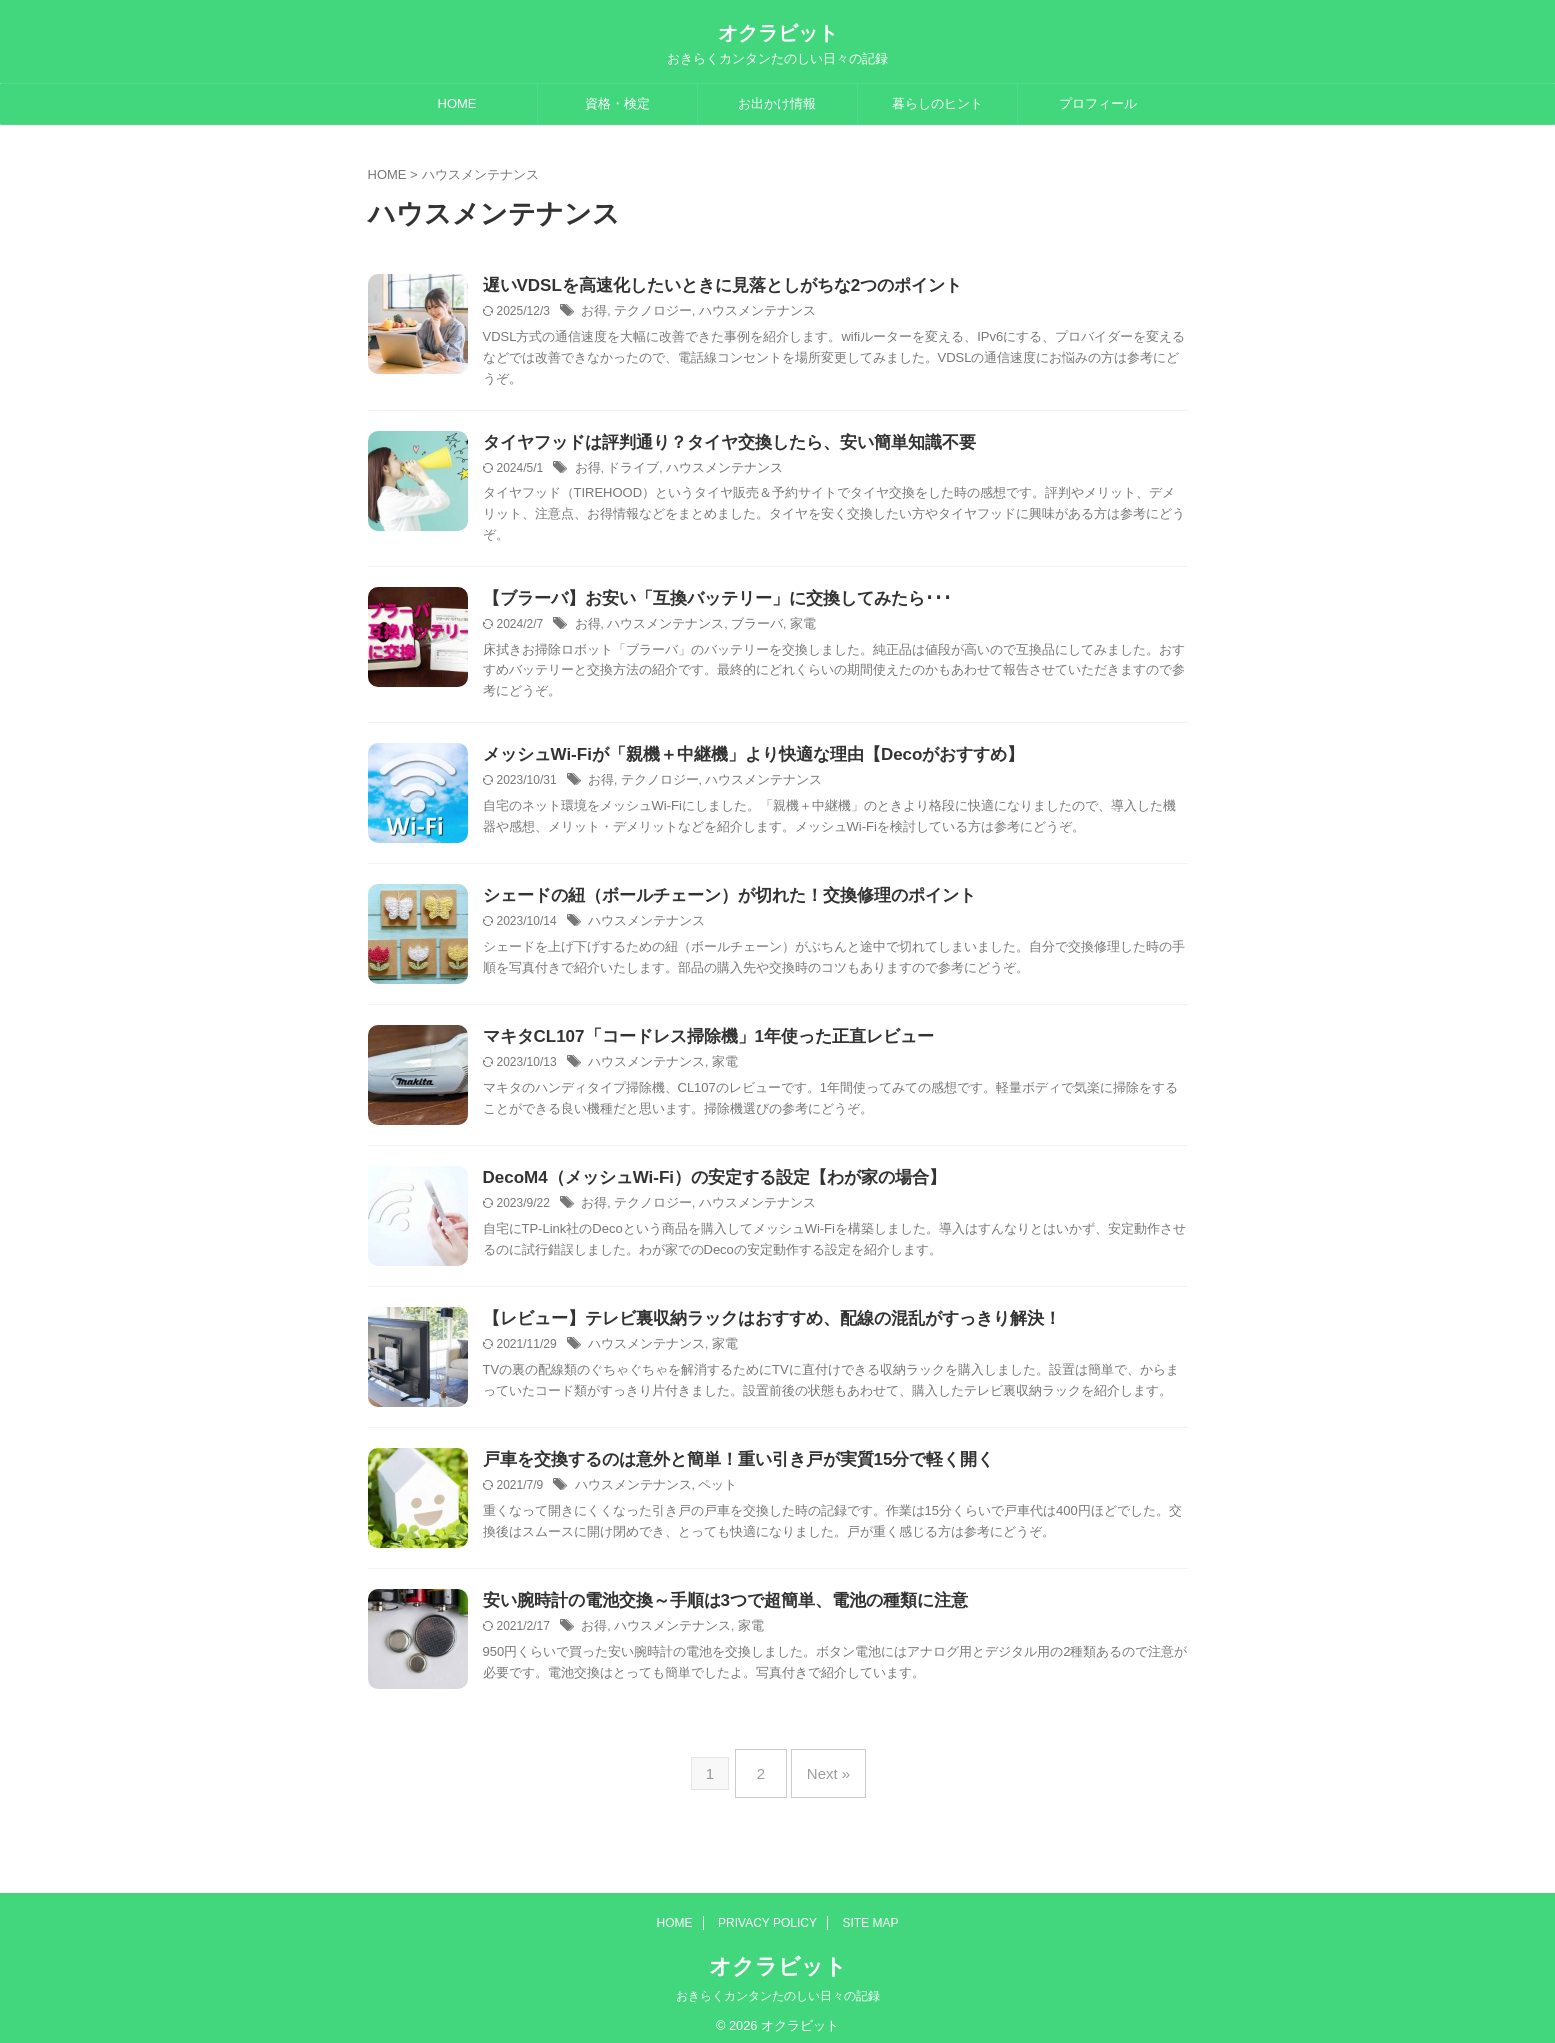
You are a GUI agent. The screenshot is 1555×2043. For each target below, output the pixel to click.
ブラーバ (744, 629)
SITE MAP (870, 1912)
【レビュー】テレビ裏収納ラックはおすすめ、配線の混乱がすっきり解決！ (755, 1324)
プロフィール (1098, 103)
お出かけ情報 (777, 103)
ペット (707, 1492)
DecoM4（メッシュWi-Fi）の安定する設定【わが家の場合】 (701, 1183)
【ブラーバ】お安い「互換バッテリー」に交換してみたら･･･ (703, 602)
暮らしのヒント (937, 103)
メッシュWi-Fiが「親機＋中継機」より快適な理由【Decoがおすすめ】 (738, 760)
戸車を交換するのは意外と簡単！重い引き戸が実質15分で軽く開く (724, 1465)
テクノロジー (648, 313)
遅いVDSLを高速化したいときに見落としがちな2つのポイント (709, 286)
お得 (593, 313)
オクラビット (778, 33)
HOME (457, 103)
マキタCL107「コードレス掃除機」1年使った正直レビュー (695, 1042)
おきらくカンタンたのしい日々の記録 (778, 1985)
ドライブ (629, 471)
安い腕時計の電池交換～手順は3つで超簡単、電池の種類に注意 (711, 1606)
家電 (787, 629)
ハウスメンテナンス (745, 313)
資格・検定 (617, 103)
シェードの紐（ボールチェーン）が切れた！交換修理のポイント (715, 901)
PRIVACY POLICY (767, 1912)
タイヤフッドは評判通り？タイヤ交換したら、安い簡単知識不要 (715, 444)
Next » (823, 1770)
